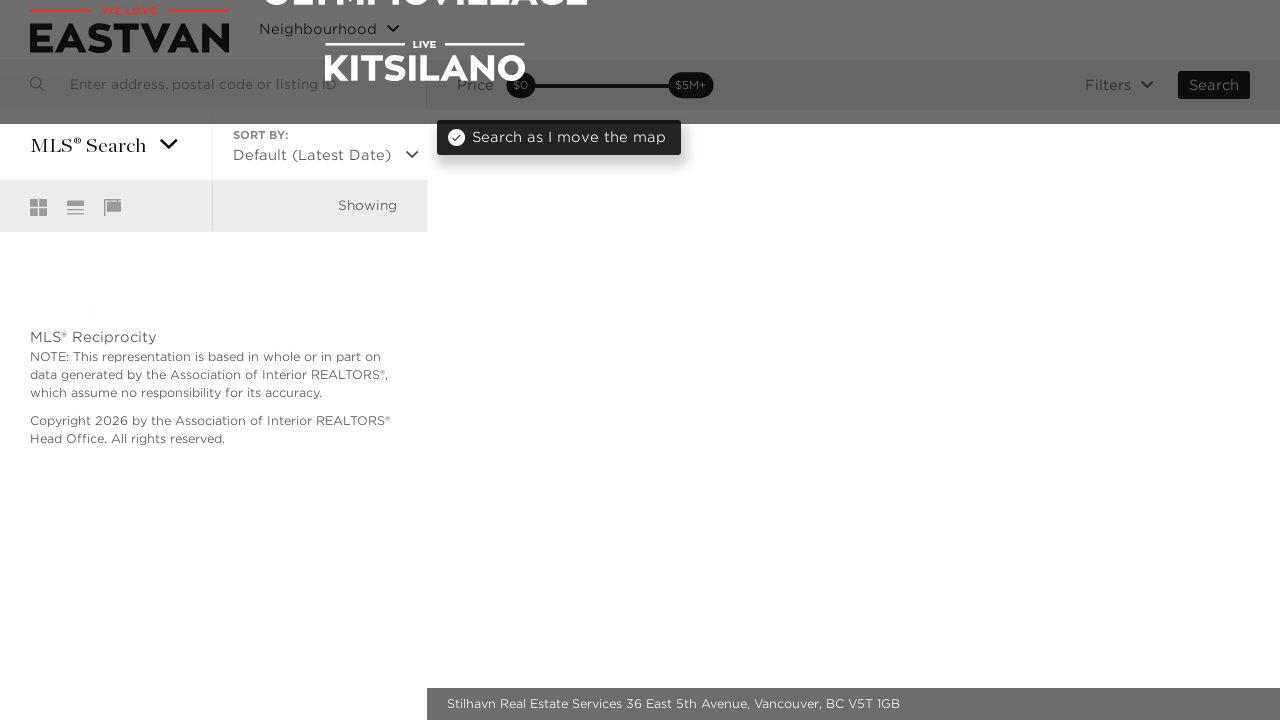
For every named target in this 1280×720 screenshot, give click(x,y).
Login (1229, 30)
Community (1016, 30)
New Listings (795, 30)
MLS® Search (908, 30)
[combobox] (213, 84)
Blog (1167, 30)
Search (1214, 85)
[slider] (521, 86)
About (1104, 30)
